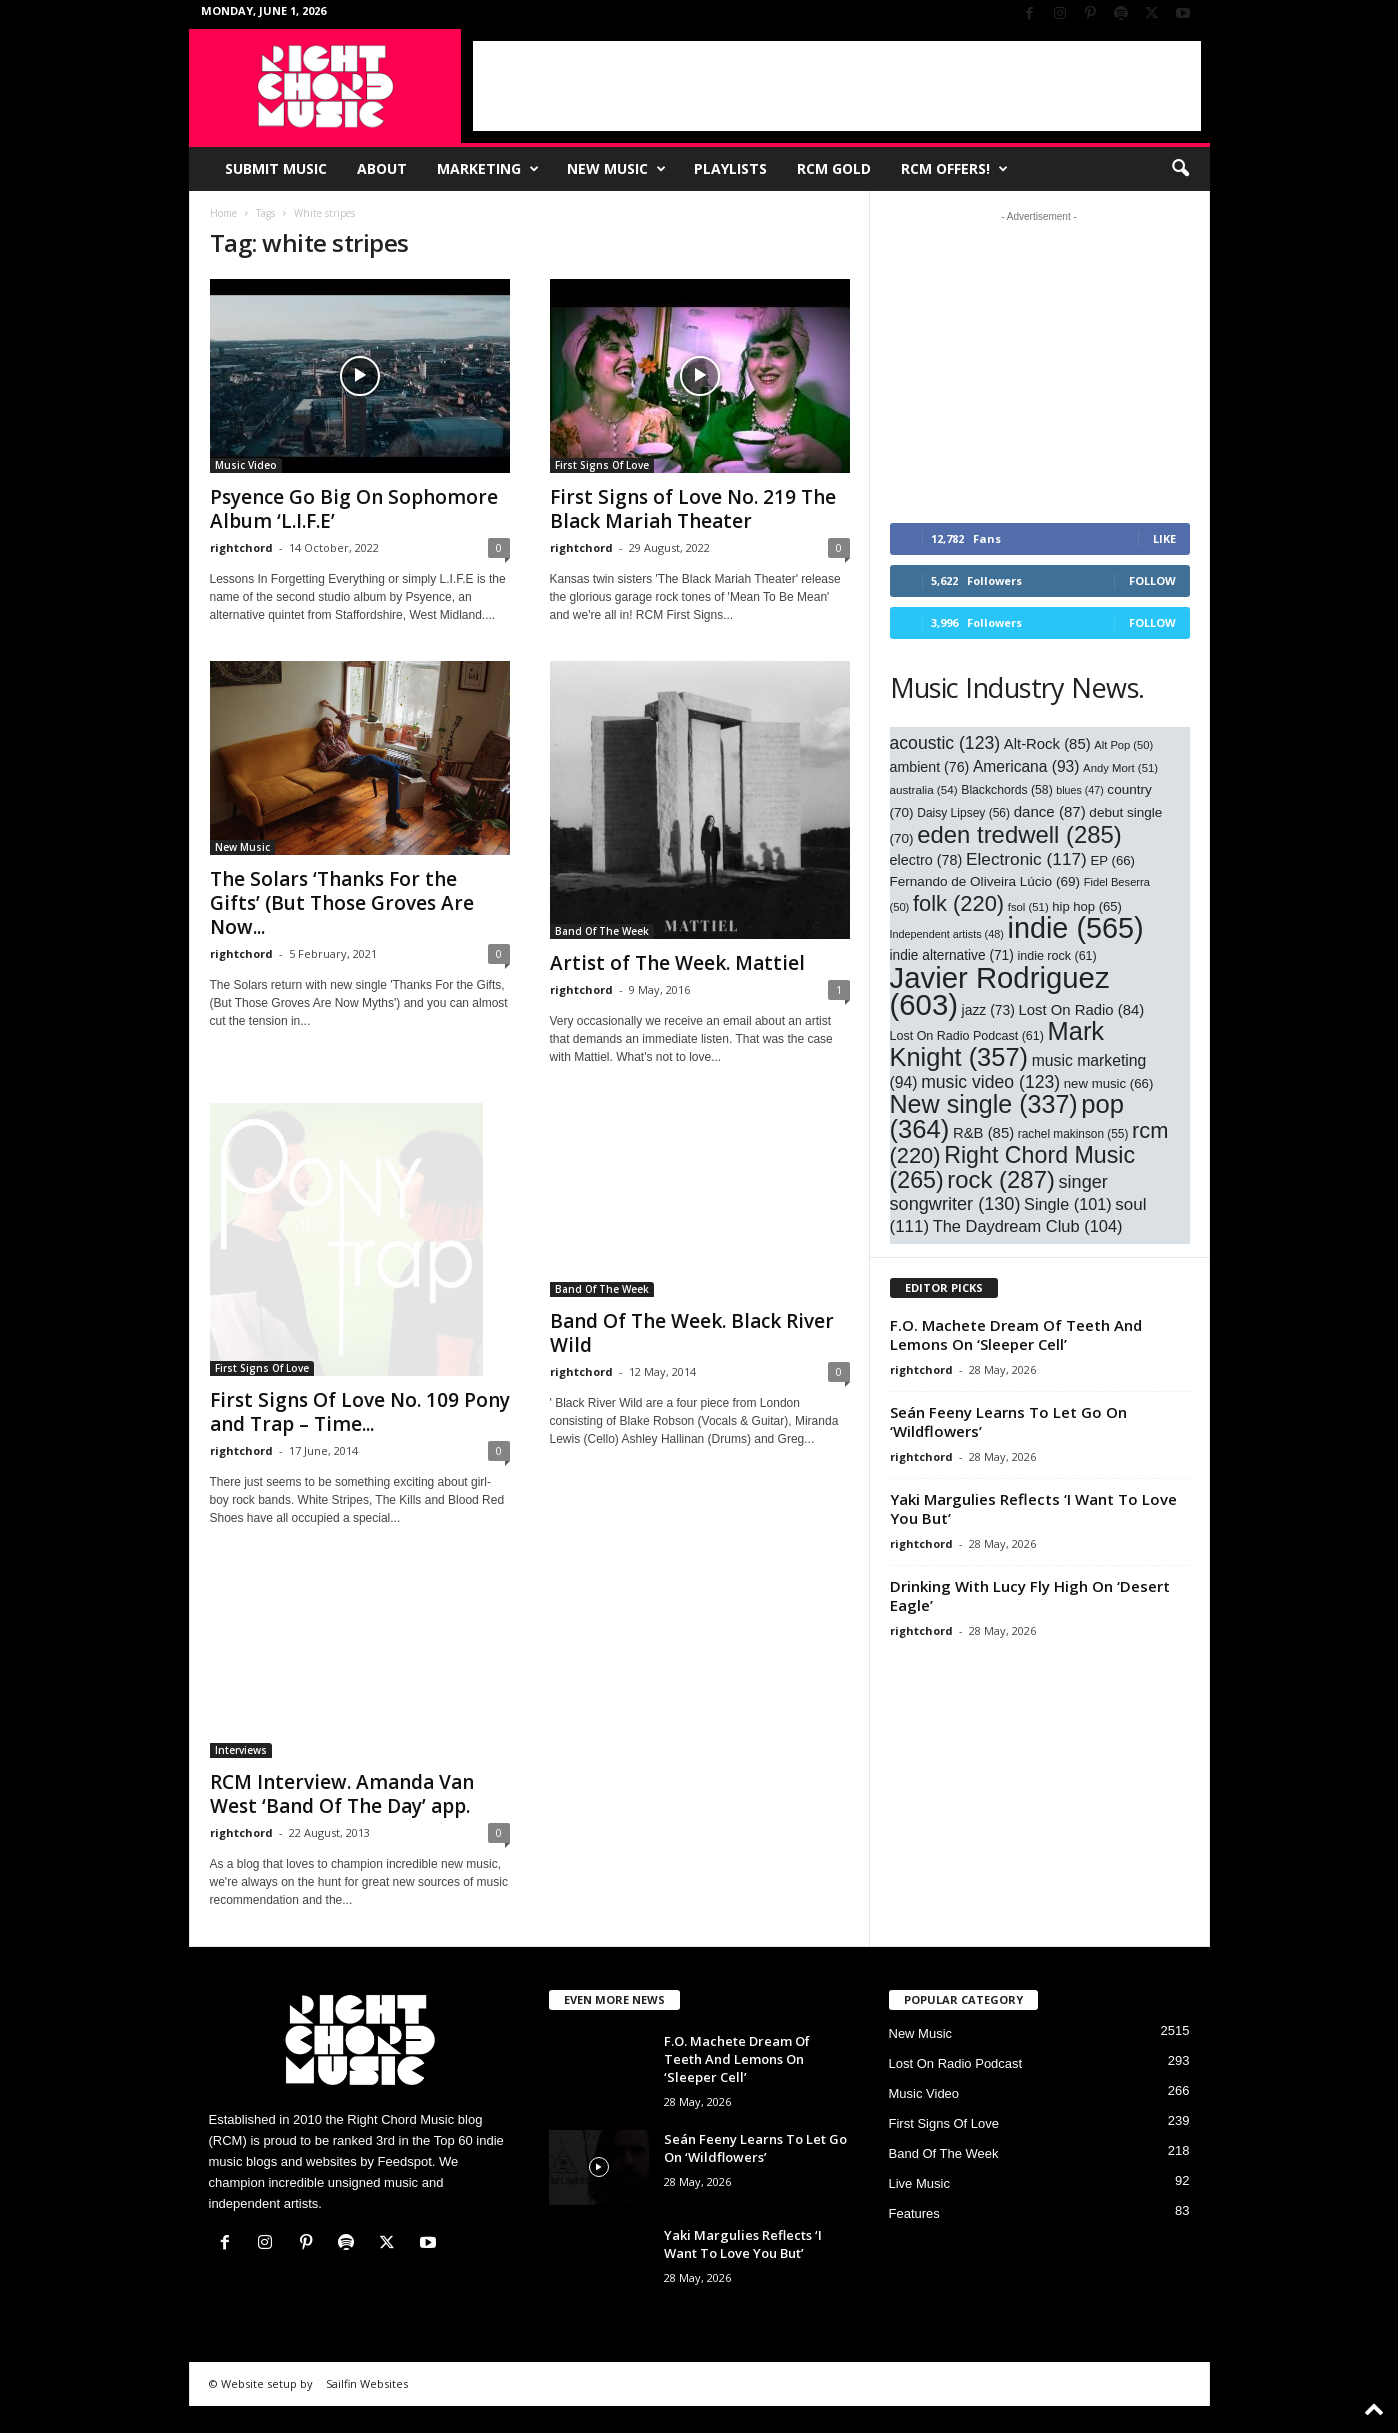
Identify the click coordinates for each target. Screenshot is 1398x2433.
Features (914, 2240)
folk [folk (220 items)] (958, 903)
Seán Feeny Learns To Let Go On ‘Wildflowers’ (1008, 1421)
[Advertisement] (837, 86)
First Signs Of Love (602, 465)
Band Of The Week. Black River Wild (692, 1333)
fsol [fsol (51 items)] (1028, 907)
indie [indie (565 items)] (1076, 928)
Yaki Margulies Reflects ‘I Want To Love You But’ (1033, 1508)
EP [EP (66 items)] (1112, 860)
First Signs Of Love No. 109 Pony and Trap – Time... (360, 1439)
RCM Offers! (954, 169)
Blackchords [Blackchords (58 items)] (1006, 790)
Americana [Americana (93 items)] (1026, 766)
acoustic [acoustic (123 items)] (945, 743)
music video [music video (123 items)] (990, 1082)
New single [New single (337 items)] (984, 1104)
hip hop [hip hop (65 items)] (1087, 906)
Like (1164, 538)
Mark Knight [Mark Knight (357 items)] (997, 1044)
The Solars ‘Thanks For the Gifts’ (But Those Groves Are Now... (342, 903)
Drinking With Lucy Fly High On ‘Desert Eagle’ (1030, 1595)
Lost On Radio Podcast (956, 2090)
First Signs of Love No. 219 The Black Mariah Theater (693, 509)
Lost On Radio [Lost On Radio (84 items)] (1081, 1010)
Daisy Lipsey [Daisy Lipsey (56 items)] (963, 813)
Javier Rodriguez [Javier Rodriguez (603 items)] (1000, 991)
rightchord (241, 547)
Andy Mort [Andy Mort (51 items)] (1120, 768)
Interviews (241, 1777)
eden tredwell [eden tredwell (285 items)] (1019, 834)
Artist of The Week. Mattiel (677, 963)
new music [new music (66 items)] (1109, 1083)
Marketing (488, 169)
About (382, 168)
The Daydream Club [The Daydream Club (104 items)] (1028, 1226)
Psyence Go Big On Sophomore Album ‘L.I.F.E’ (354, 509)
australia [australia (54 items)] (924, 789)
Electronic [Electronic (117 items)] (1026, 859)
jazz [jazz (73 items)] (988, 1010)
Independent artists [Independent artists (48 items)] (947, 934)
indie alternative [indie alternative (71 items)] (952, 955)
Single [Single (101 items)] (1068, 1204)
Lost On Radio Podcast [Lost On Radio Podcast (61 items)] (967, 1036)
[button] (1180, 169)
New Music (616, 169)
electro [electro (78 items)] (926, 860)
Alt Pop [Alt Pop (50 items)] (1123, 745)
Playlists (730, 168)
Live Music (919, 2210)
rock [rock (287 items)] (1001, 1179)
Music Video (246, 465)
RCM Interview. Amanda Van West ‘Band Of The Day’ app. (342, 1821)
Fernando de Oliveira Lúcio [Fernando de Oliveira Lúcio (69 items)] (985, 881)
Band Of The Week (602, 931)
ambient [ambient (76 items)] (930, 767)
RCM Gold (834, 168)
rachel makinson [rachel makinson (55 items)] (1073, 1134)
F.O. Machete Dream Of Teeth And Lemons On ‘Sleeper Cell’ (1016, 1334)
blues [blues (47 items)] (1079, 790)
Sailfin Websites (367, 2410)
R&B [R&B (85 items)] (983, 1133)
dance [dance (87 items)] (1050, 811)
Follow (1152, 580)
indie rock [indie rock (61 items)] (1056, 956)
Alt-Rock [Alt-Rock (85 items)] (1047, 744)
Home (223, 213)
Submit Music (276, 168)
